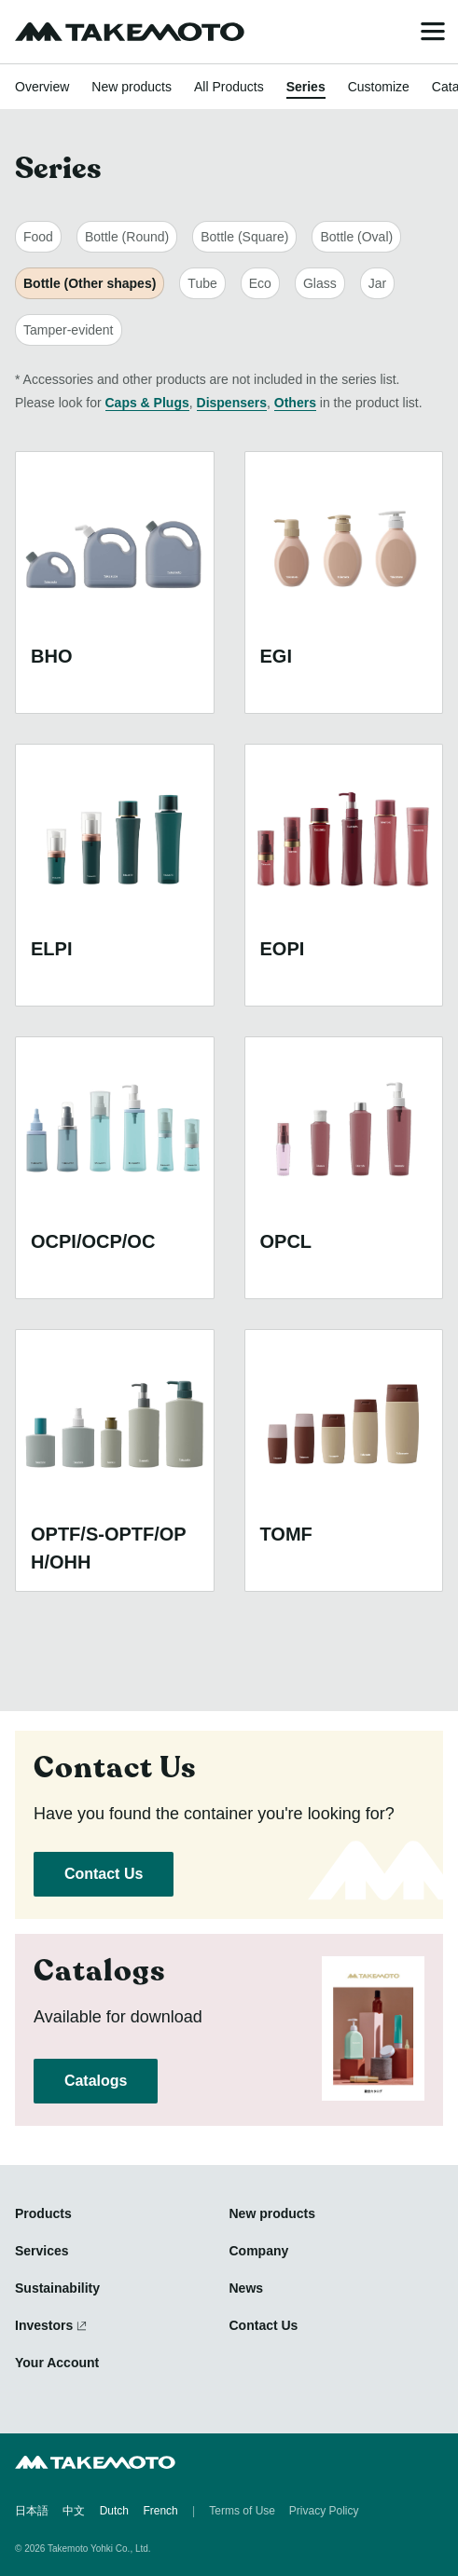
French (160, 2510)
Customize (378, 86)
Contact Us (103, 1874)
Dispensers (232, 402)
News (246, 2288)
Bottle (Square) (244, 236)
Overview (42, 86)
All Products (229, 86)
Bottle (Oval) (356, 236)
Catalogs (95, 2081)
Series (306, 86)
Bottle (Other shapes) (89, 283)
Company (259, 2250)
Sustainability (57, 2288)
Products (43, 2213)
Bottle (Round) (127, 236)
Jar (377, 283)
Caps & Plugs (147, 402)
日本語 (32, 2510)
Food (38, 236)
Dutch (114, 2510)
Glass (320, 283)
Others (295, 402)
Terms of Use (242, 2510)
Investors (44, 2325)
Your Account (57, 2362)
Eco (260, 283)
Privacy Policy (324, 2510)
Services (42, 2250)
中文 (73, 2510)
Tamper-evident (68, 329)
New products (131, 86)
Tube (201, 283)
